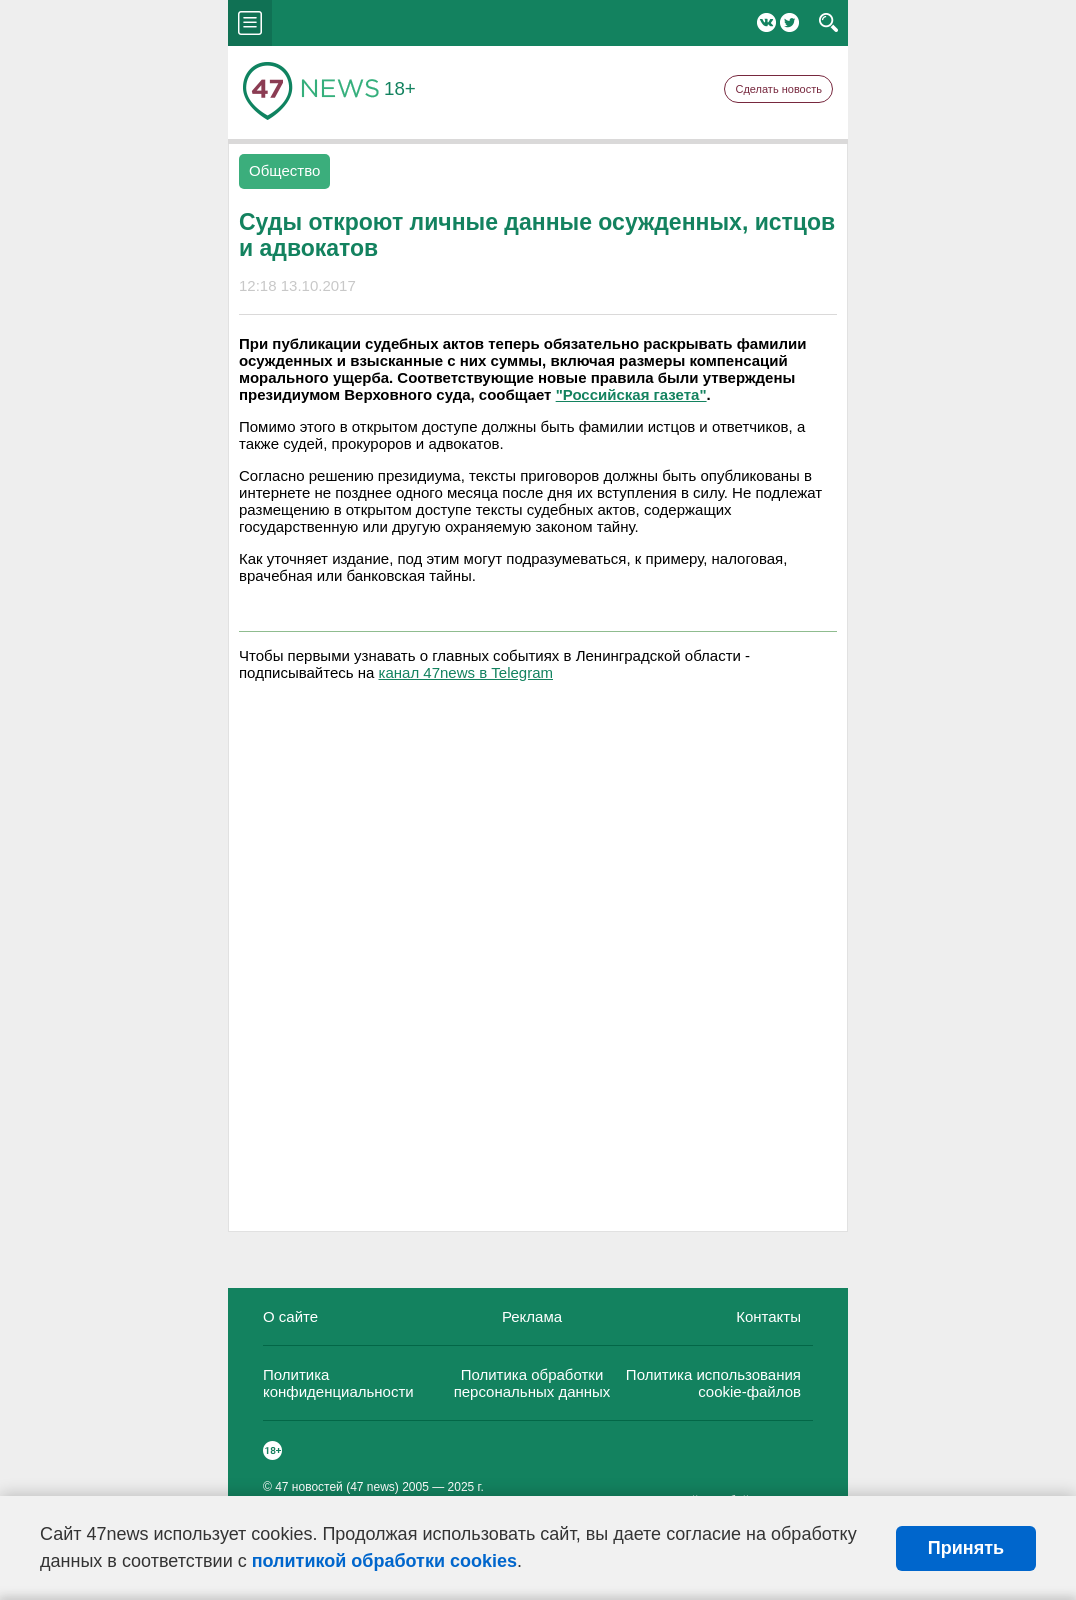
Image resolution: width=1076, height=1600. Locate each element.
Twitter (789, 22)
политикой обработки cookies (384, 1561)
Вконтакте (766, 22)
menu (250, 23)
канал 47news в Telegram (466, 672)
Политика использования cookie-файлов (713, 1383)
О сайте (290, 1316)
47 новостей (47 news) (337, 1487)
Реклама (532, 1316)
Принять (966, 1548)
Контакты (768, 1316)
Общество (284, 170)
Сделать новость (778, 89)
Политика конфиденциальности (338, 1383)
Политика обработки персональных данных (532, 1383)
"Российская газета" (631, 394)
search (828, 23)
